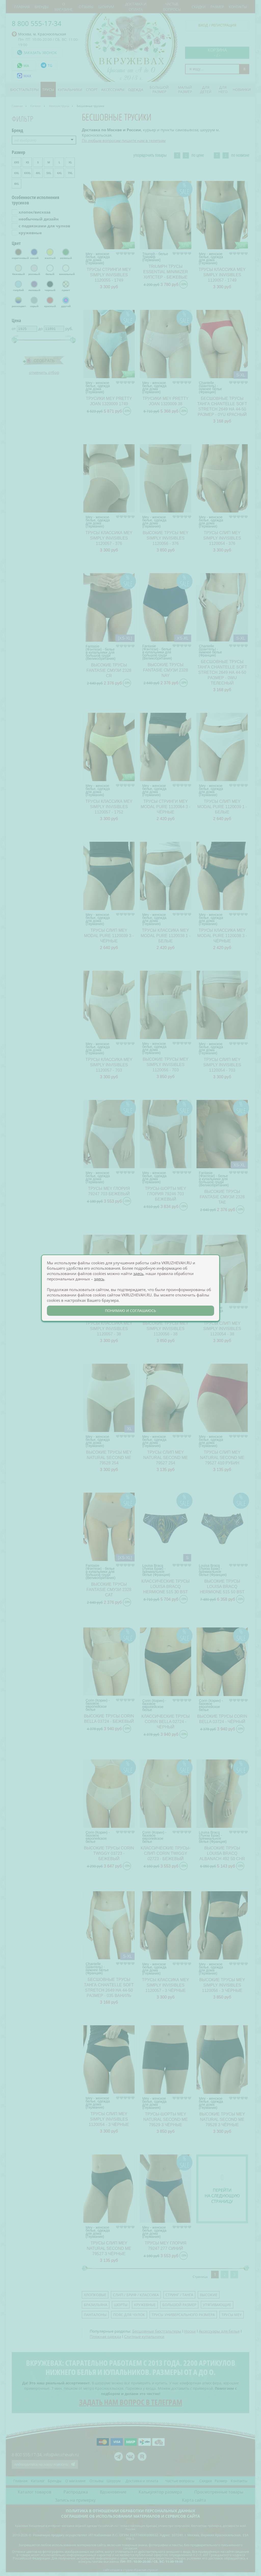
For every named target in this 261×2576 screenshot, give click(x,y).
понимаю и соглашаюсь (130, 1310)
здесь (138, 1273)
